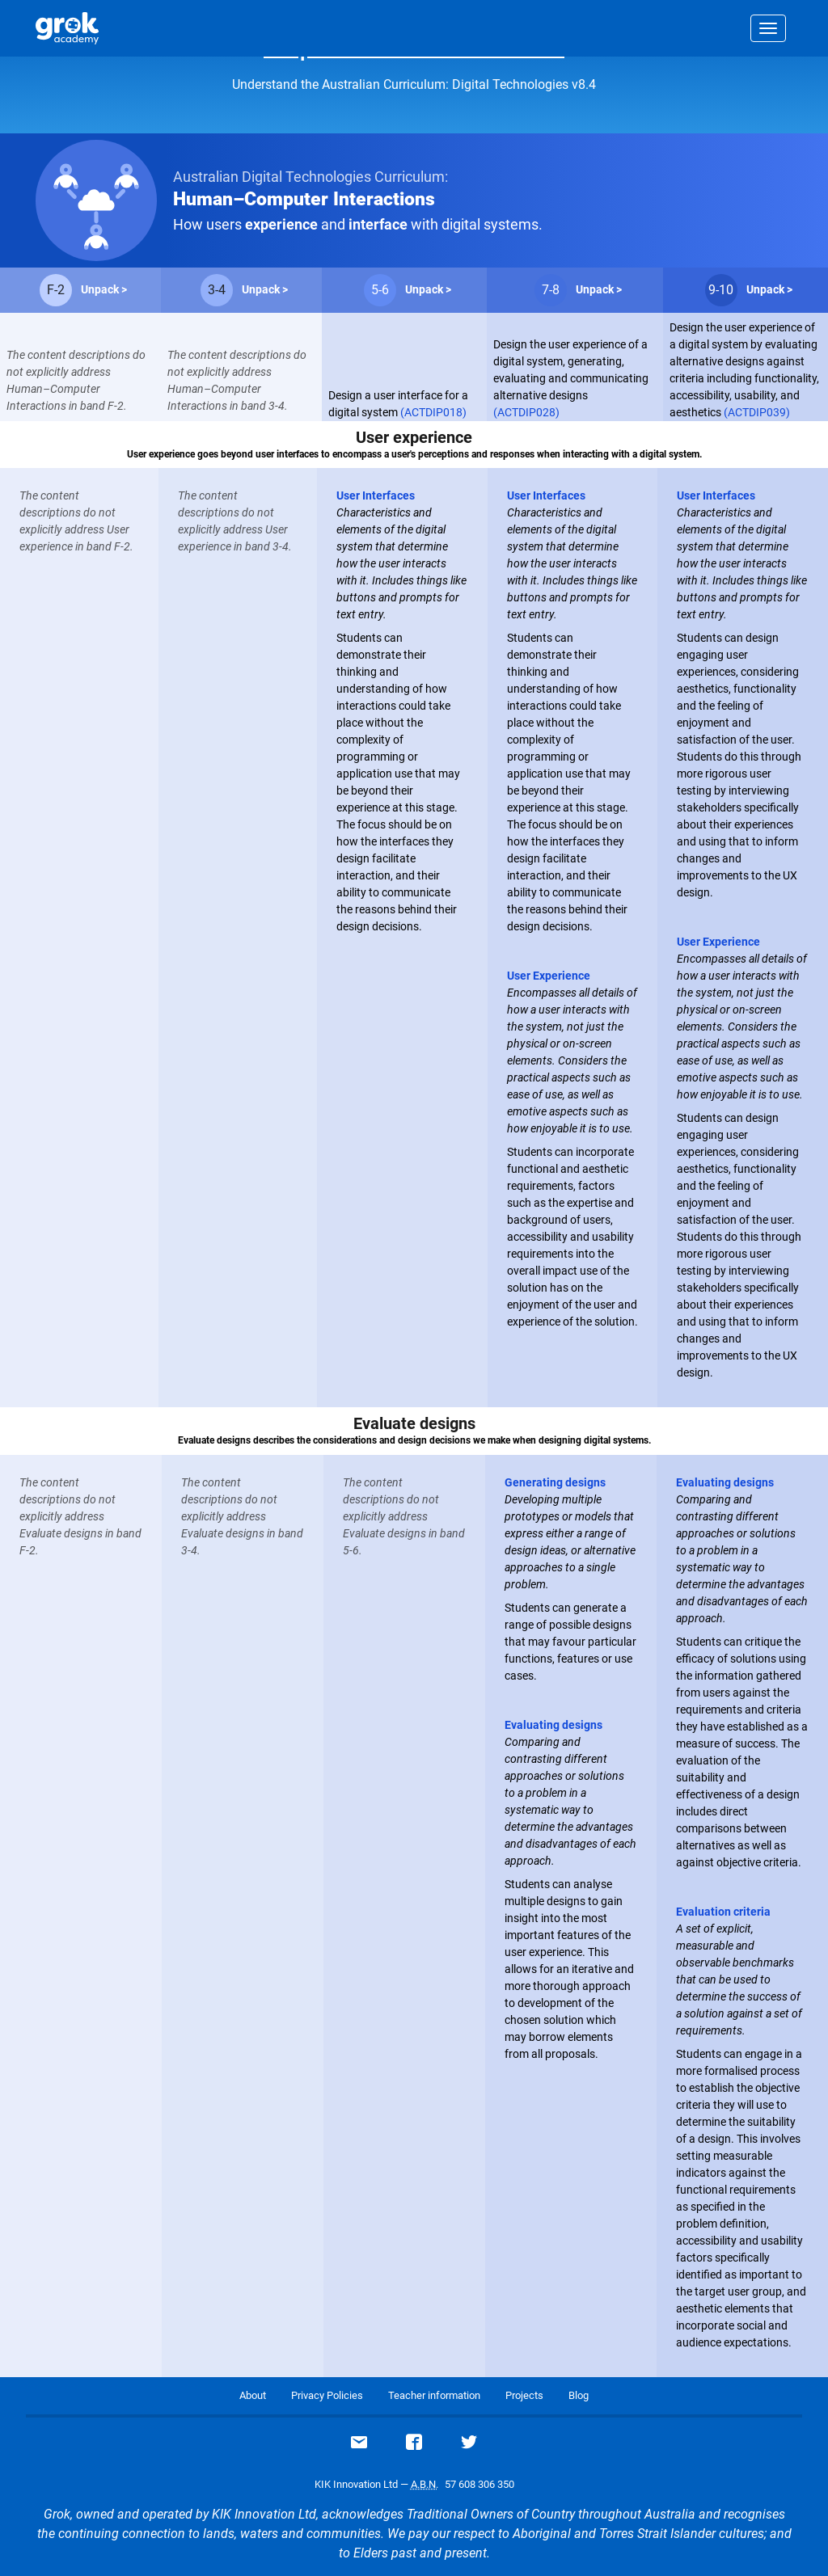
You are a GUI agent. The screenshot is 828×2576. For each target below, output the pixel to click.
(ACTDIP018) (433, 412)
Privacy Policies (327, 2395)
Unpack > (104, 289)
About (252, 2395)
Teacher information (434, 2395)
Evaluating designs (553, 1724)
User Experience (548, 975)
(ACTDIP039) (757, 412)
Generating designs (555, 1482)
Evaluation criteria (723, 1911)
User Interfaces (375, 495)
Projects (524, 2395)
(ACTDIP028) (526, 412)
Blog (578, 2395)
